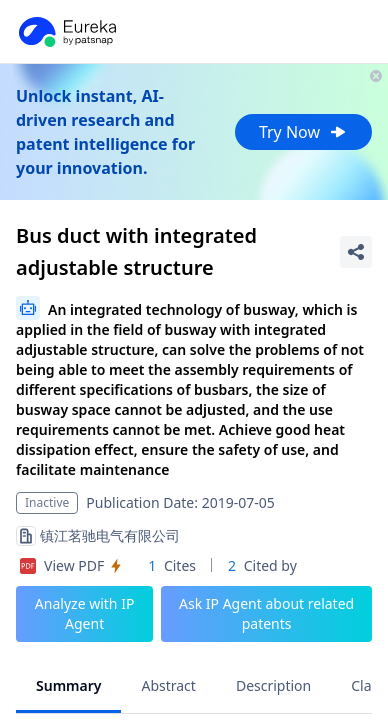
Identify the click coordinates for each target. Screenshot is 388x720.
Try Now (303, 132)
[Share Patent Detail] (356, 252)
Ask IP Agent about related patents (266, 613)
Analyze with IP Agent (85, 613)
